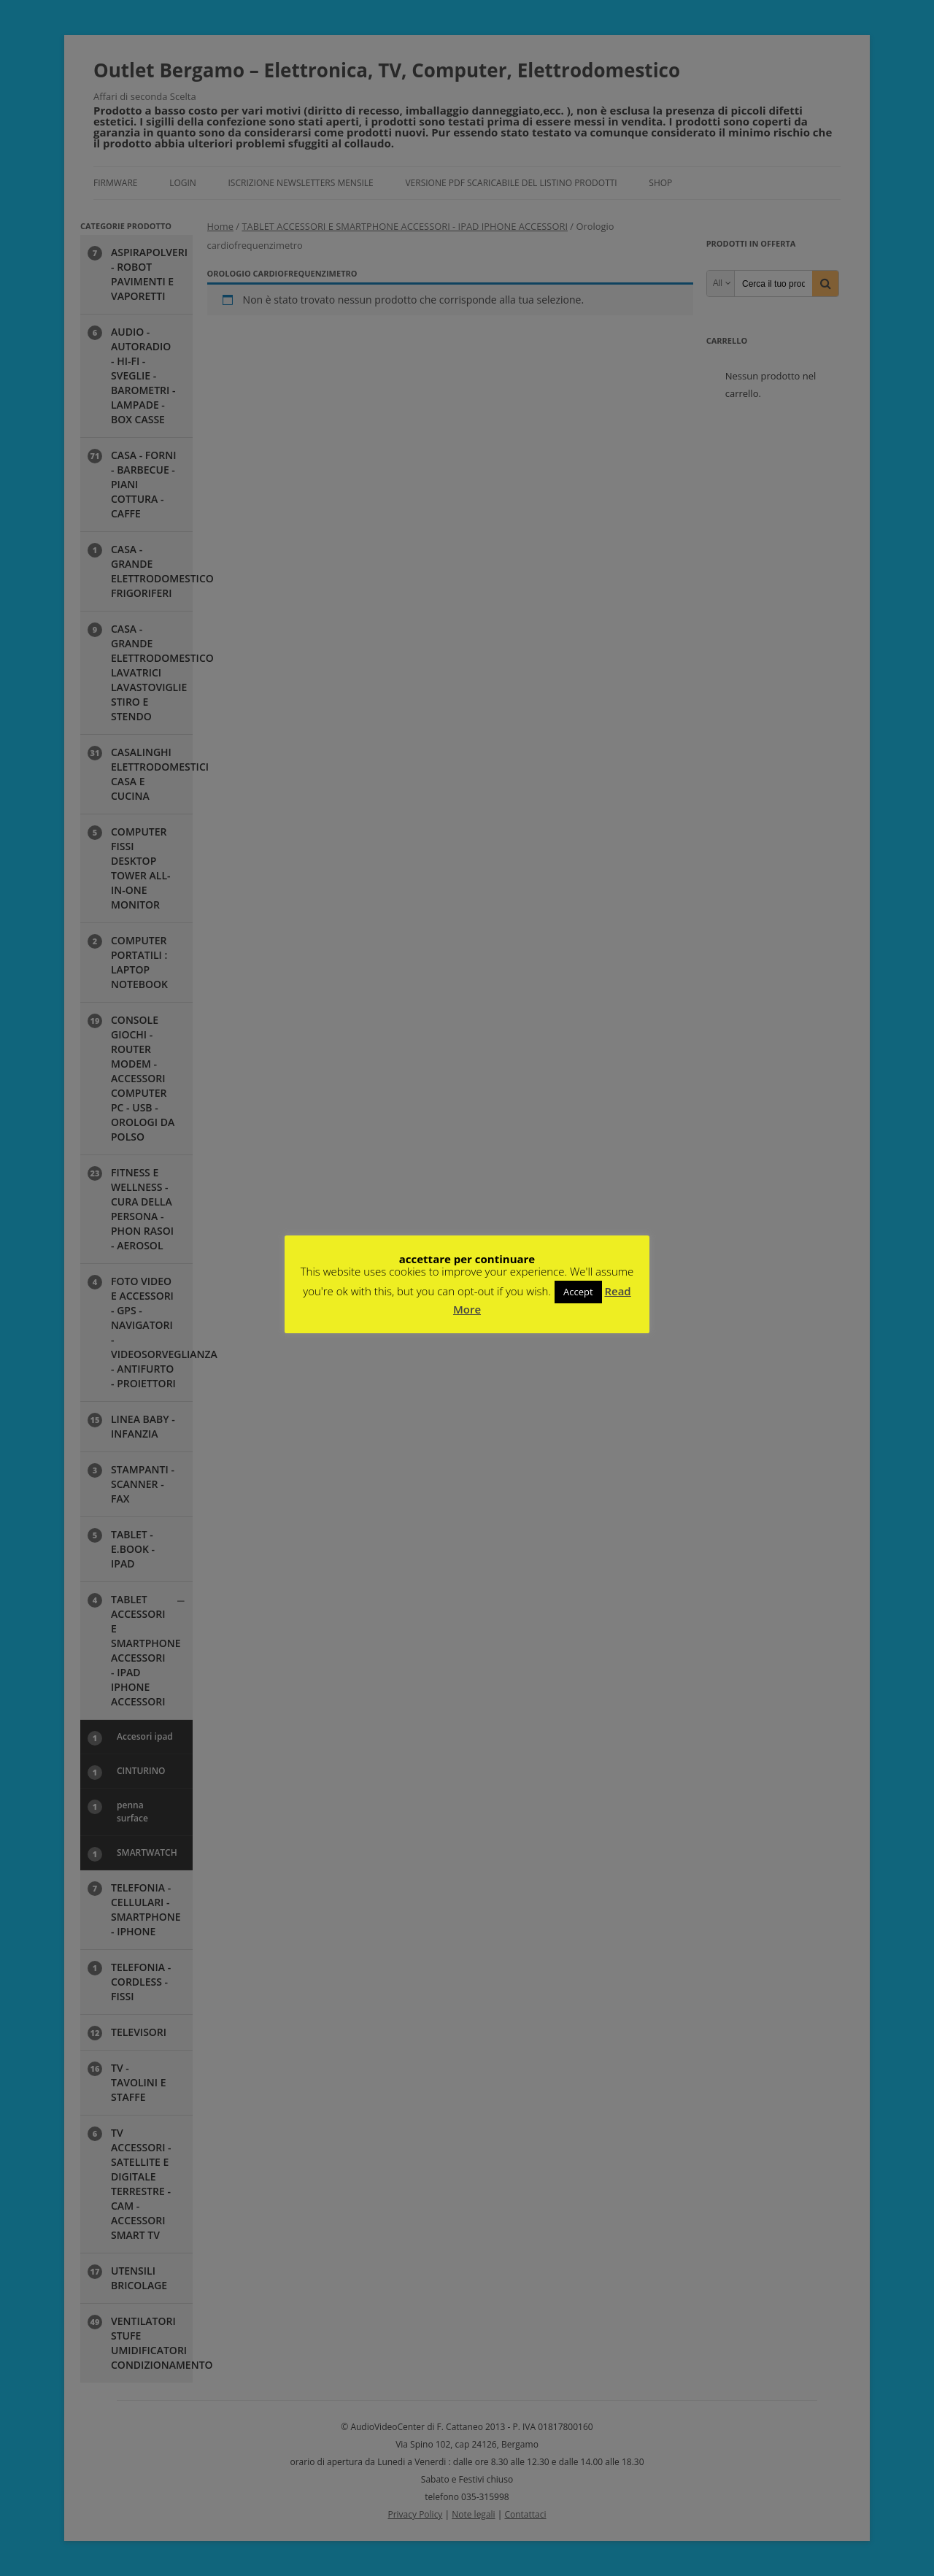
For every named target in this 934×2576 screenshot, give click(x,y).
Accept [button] (578, 1291)
